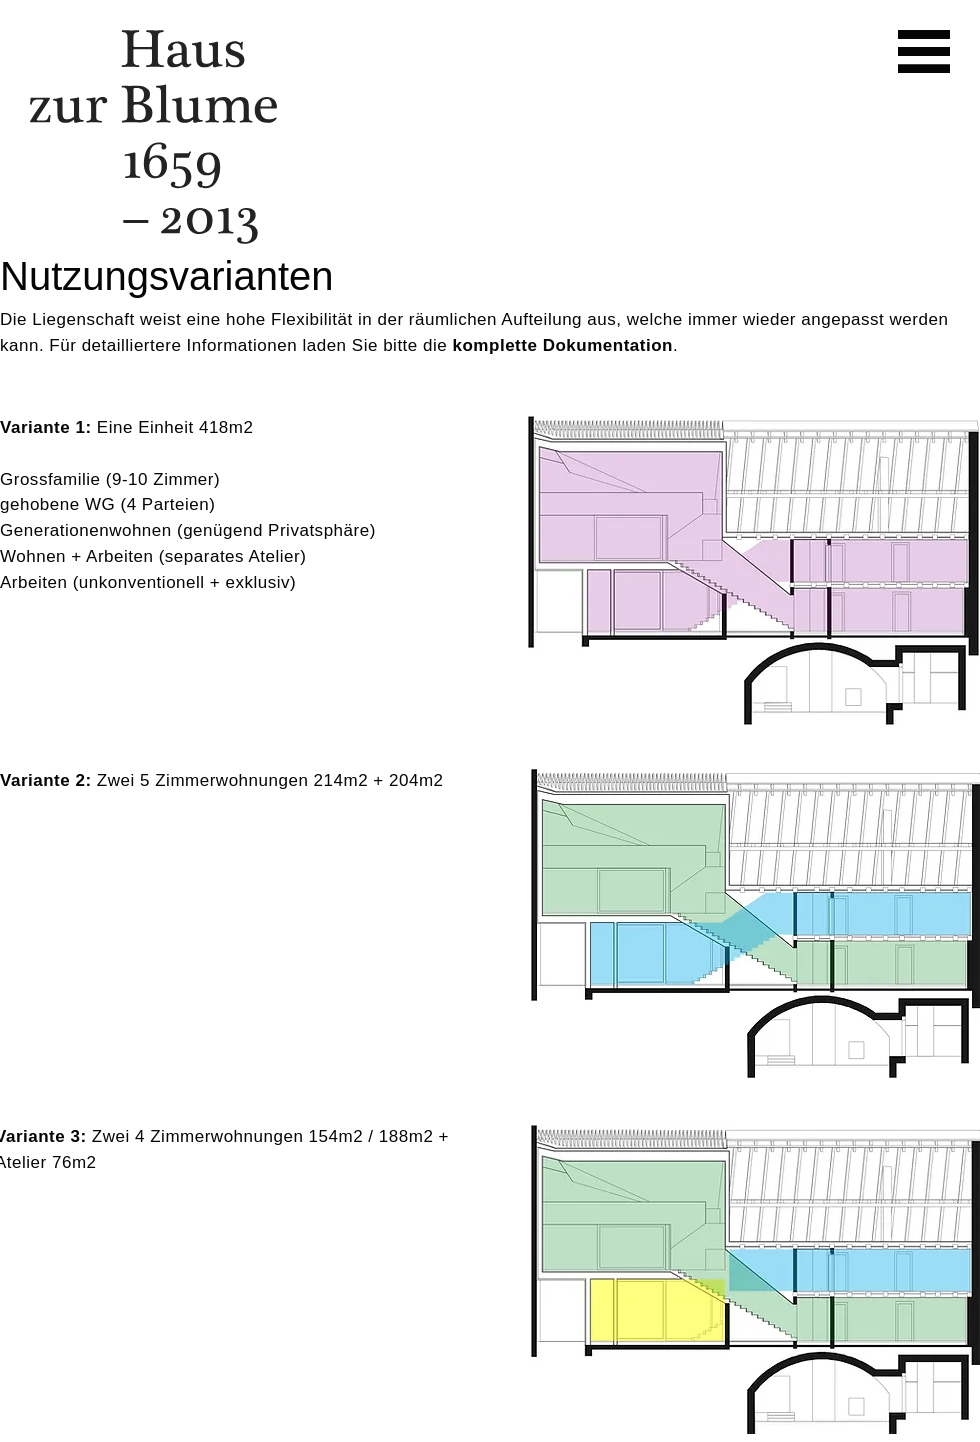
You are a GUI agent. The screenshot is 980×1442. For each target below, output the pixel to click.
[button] (924, 51)
